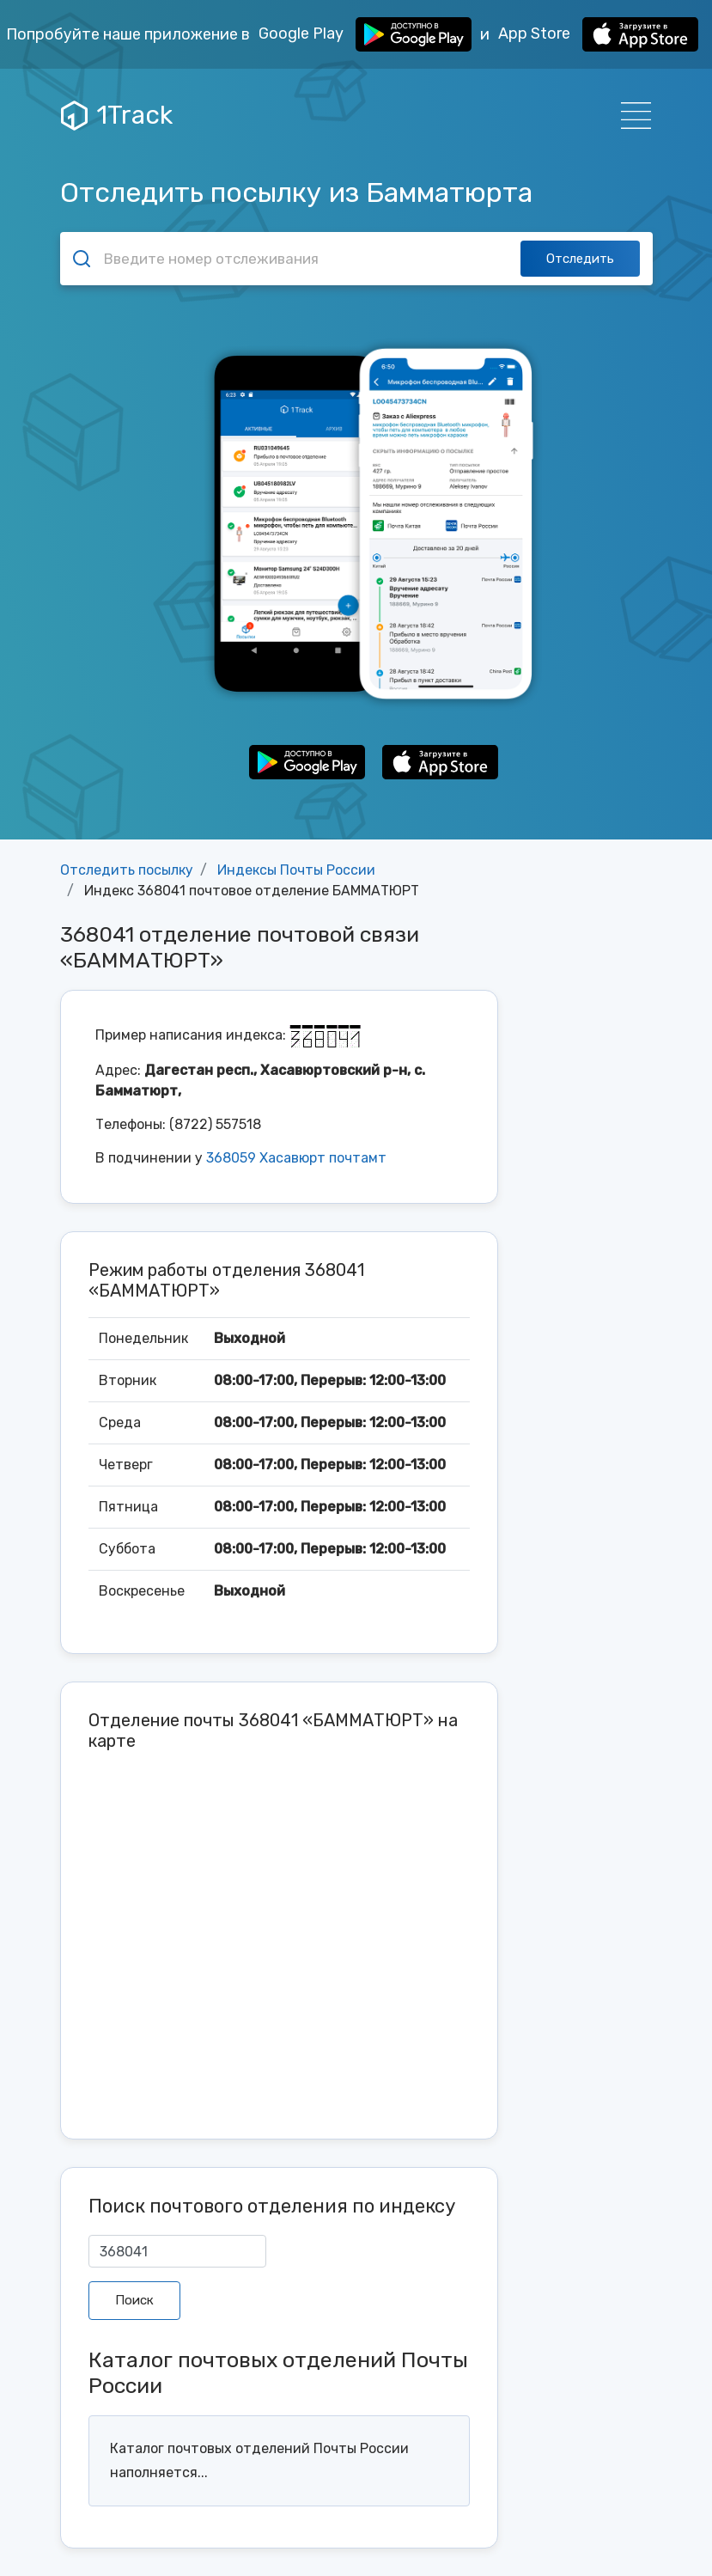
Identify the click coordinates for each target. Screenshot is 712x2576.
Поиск (134, 2300)
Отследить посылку (126, 870)
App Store (598, 34)
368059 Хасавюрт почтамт (296, 1158)
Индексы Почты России (296, 870)
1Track (117, 115)
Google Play (365, 34)
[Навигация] (631, 115)
